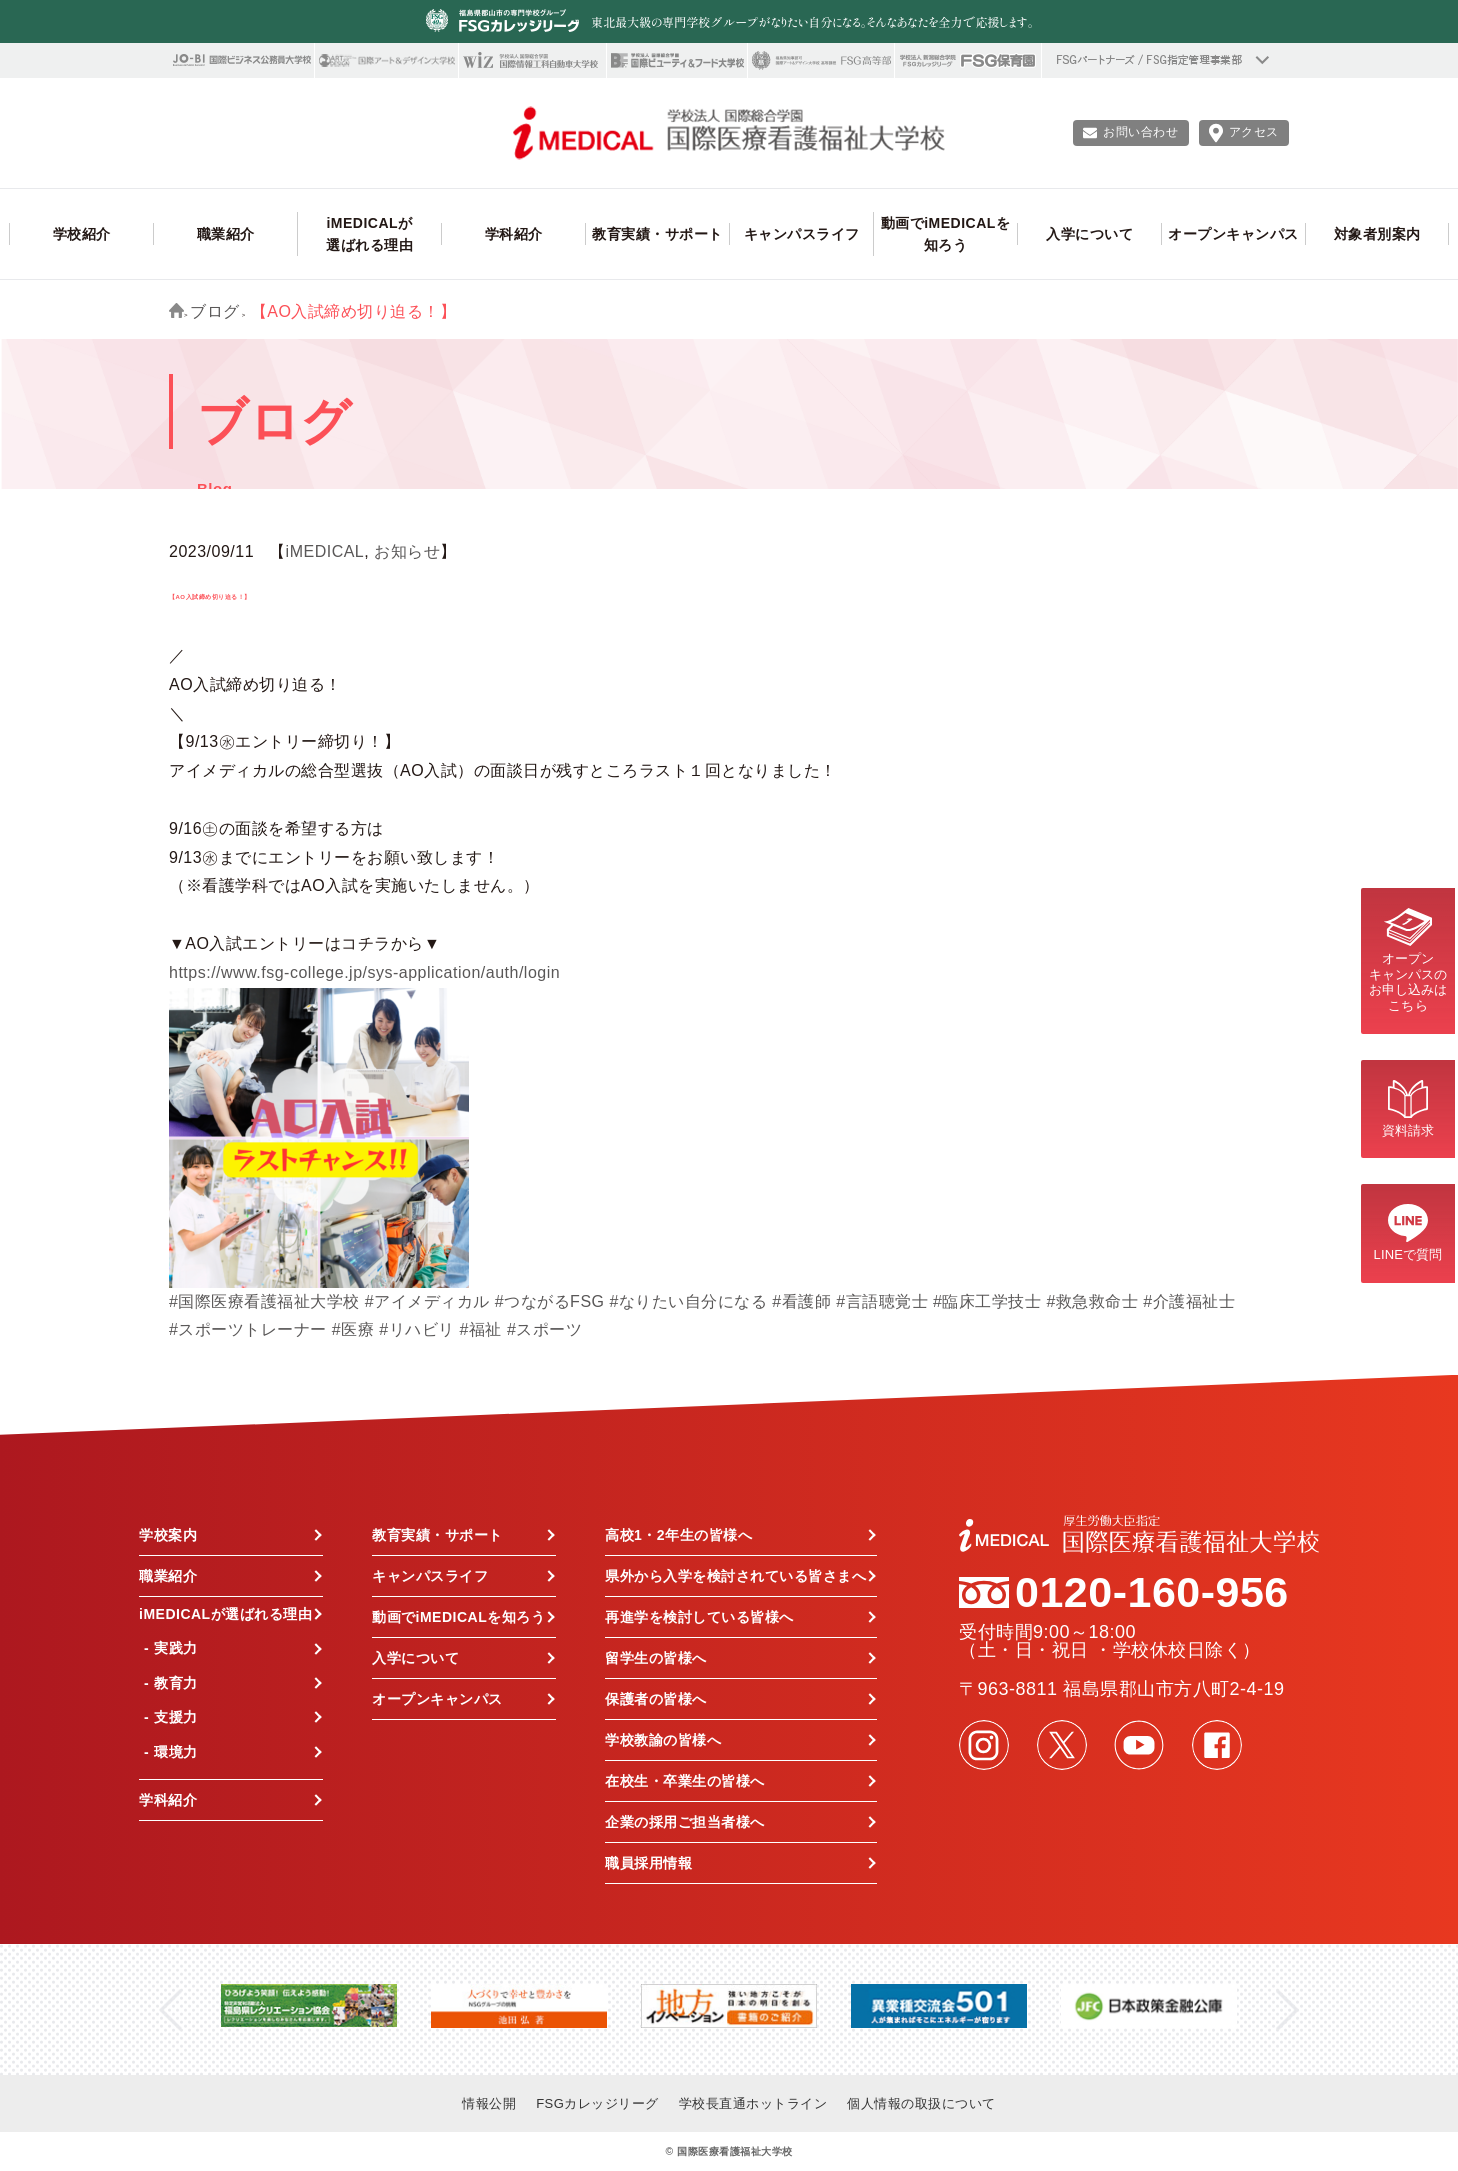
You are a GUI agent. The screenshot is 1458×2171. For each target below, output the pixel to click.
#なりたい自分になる (688, 1301)
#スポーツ (544, 1329)
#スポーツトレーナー (248, 1329)
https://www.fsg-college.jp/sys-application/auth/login (364, 972)
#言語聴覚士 (882, 1301)
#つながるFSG (550, 1301)
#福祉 (481, 1329)
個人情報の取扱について (921, 2103)
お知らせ (407, 551)
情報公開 (489, 2103)
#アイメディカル (427, 1301)
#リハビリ (416, 1329)
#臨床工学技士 (987, 1301)
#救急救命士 (1092, 1301)
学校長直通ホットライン (753, 2103)
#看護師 (801, 1301)
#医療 (353, 1329)
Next (1287, 2009)
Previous (170, 2009)
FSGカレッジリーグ (597, 2103)
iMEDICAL (325, 551)
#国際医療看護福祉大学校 (264, 1301)
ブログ (215, 311)
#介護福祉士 (1189, 1301)
